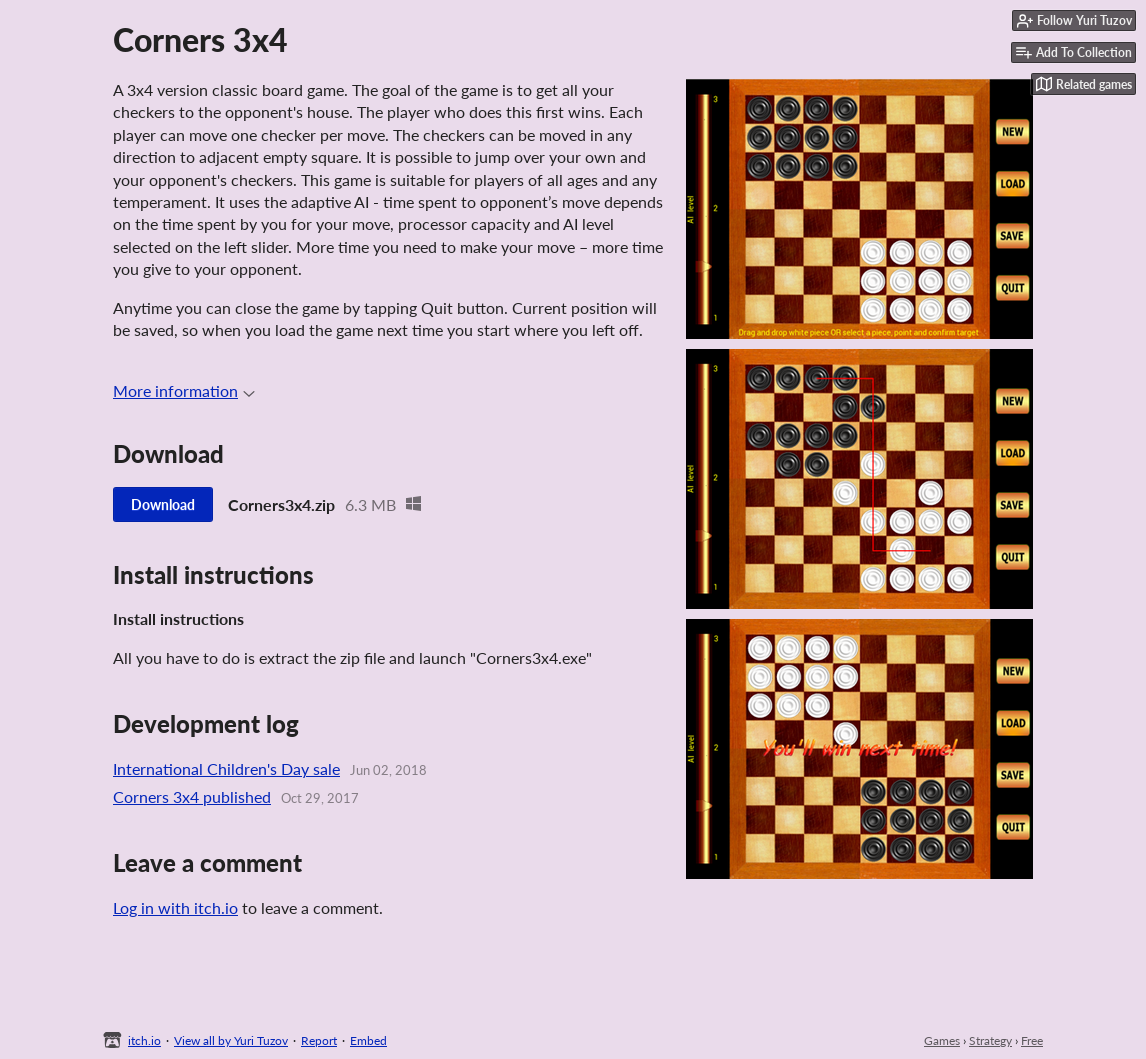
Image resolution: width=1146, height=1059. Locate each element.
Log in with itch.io (175, 907)
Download (163, 504)
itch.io (144, 1040)
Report (319, 1040)
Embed (368, 1040)
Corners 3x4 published (192, 796)
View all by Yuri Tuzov (231, 1040)
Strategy (990, 1040)
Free (1032, 1040)
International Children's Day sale (226, 768)
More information (184, 390)
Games (942, 1040)
